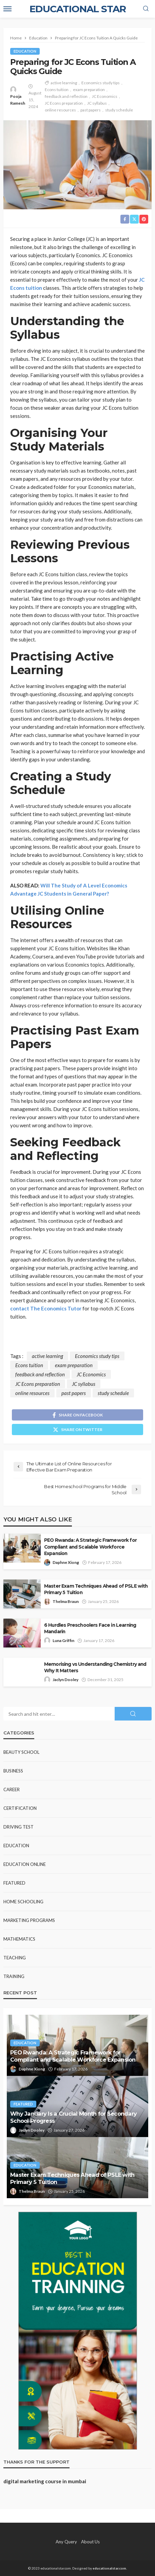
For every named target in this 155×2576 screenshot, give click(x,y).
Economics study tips (100, 82)
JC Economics (104, 96)
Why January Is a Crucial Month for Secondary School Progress (73, 2117)
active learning (64, 82)
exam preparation (89, 89)
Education (25, 51)
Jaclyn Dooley (65, 1679)
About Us (90, 2541)
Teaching (14, 1957)
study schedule (119, 109)
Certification (20, 1808)
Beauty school (21, 1752)
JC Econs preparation (64, 103)
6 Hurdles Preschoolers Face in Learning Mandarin (90, 1628)
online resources (60, 109)
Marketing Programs (29, 1920)
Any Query (66, 2541)
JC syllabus (97, 103)
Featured (14, 1883)
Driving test (18, 1827)
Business (13, 1771)
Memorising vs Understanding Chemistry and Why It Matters (95, 1667)
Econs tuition (57, 89)
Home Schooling (23, 1901)
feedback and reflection (66, 96)
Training (13, 1976)
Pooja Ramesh (17, 100)
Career (11, 1789)
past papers (90, 109)
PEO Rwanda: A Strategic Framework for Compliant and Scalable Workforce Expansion (90, 1546)
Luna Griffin (63, 1640)
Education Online (24, 1864)
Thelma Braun (66, 1601)
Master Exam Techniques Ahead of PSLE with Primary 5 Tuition (96, 1589)
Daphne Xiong (66, 1562)
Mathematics (19, 1939)
